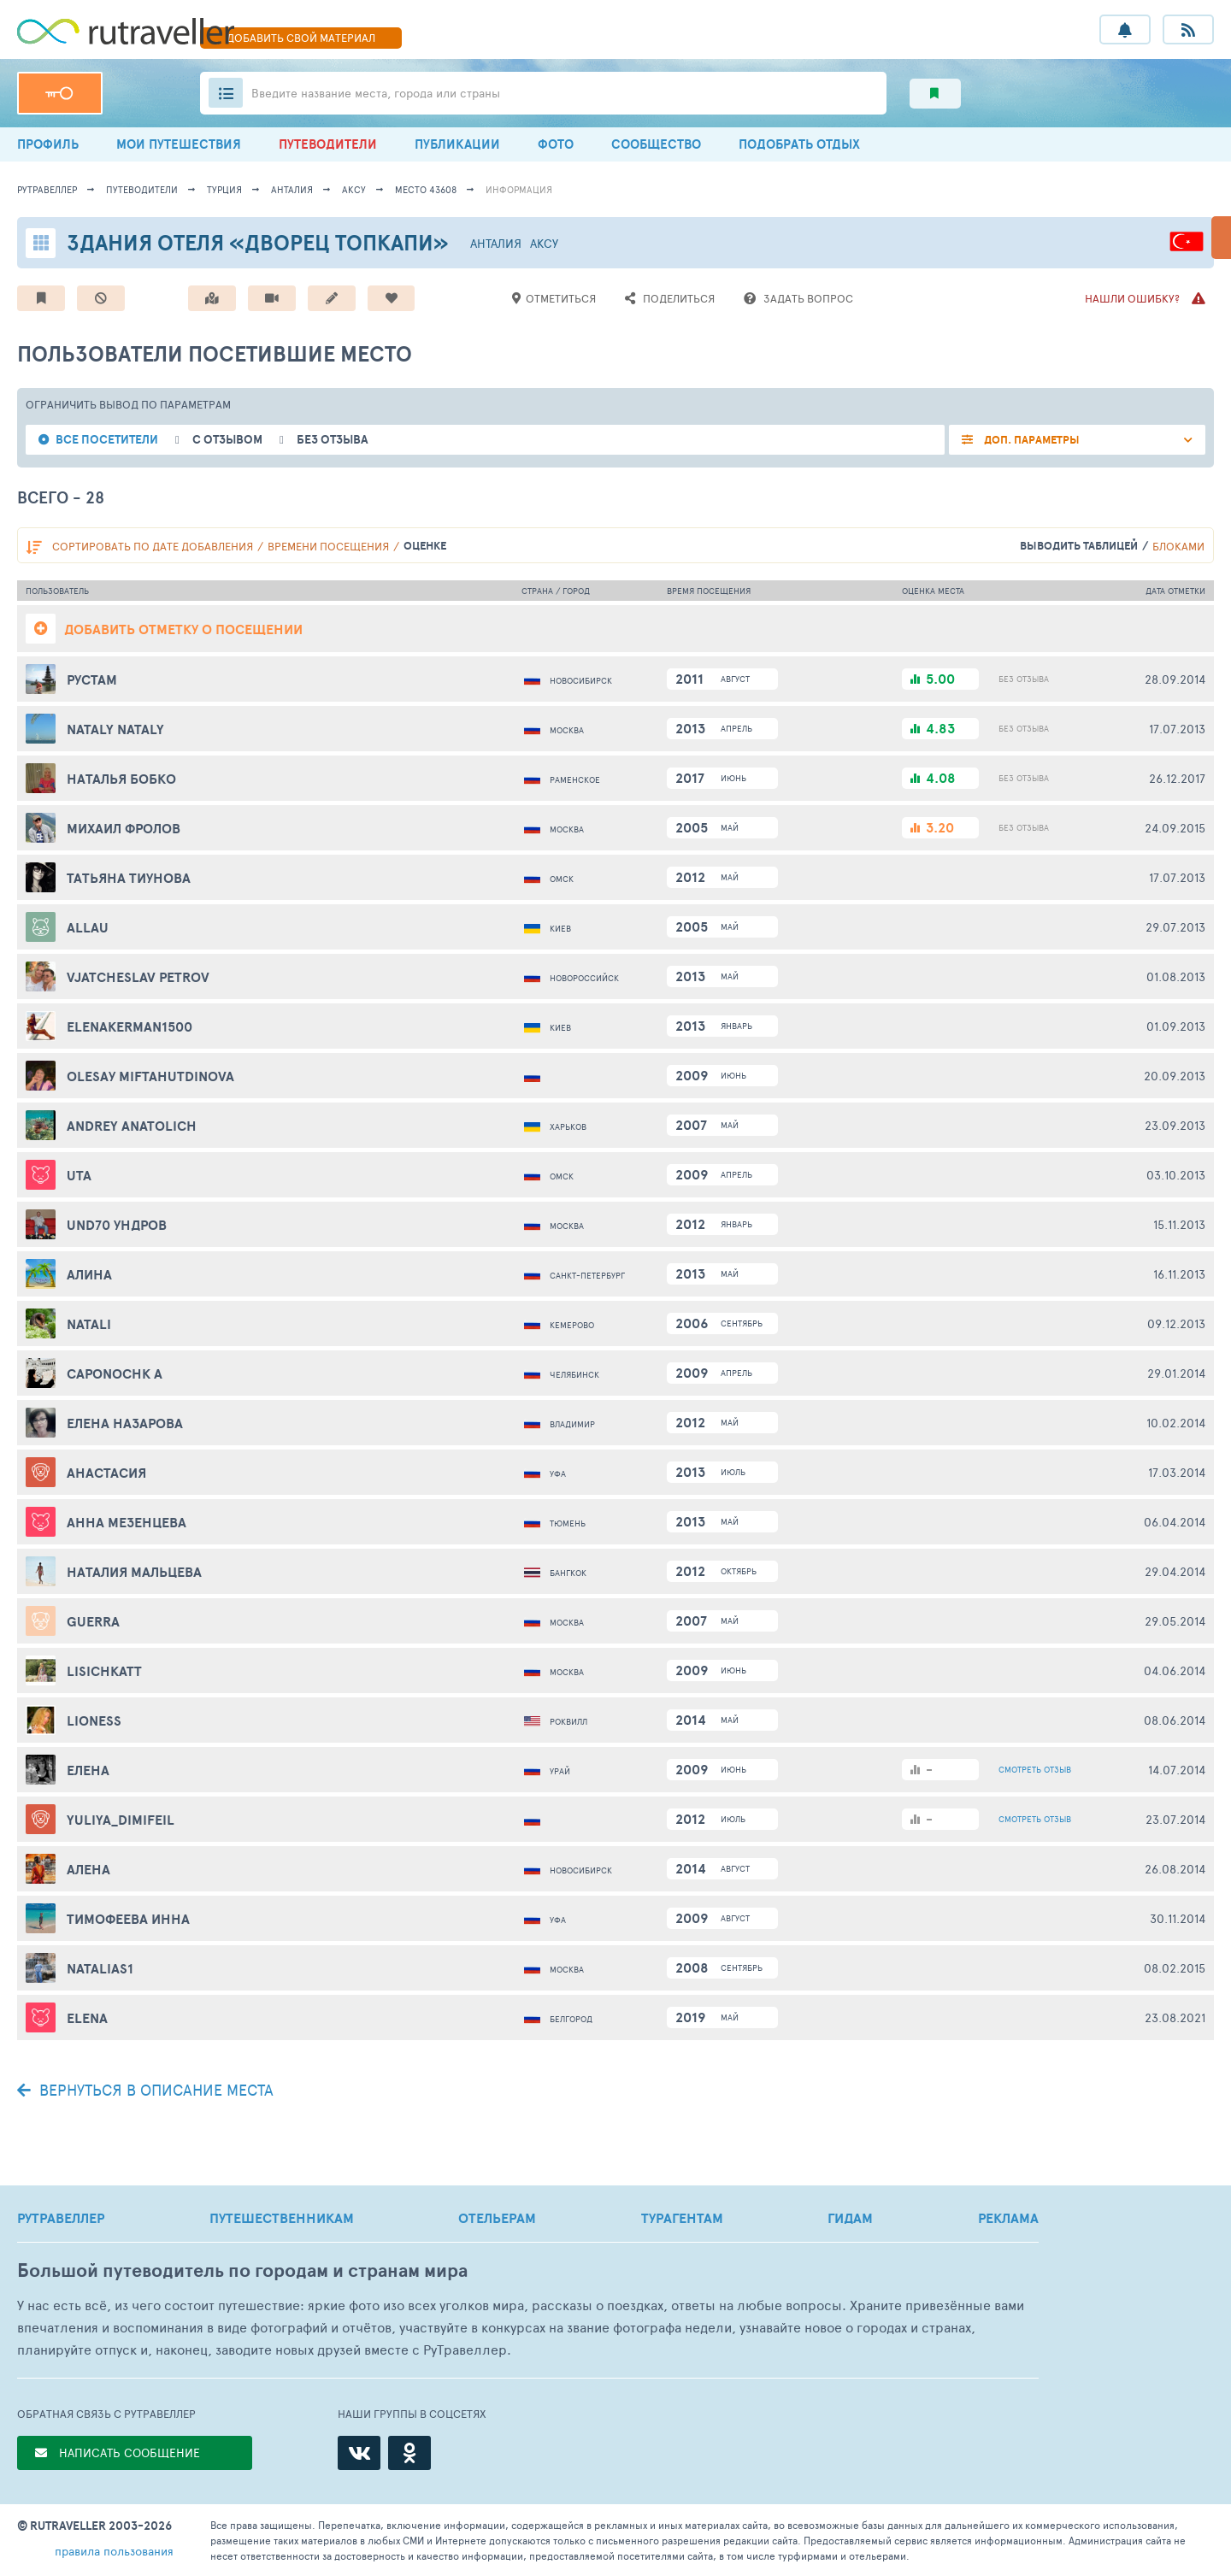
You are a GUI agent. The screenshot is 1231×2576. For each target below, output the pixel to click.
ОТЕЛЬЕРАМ (497, 2218)
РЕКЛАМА (1008, 2218)
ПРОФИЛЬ (48, 144)
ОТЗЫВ (1034, 1769)
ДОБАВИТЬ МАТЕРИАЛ (301, 37)
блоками (1178, 546)
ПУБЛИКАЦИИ (457, 144)
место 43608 (425, 189)
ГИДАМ (850, 2218)
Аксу (354, 189)
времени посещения (328, 546)
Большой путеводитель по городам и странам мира (242, 2270)
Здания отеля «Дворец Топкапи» (258, 242)
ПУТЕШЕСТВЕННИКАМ (281, 2218)
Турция (224, 189)
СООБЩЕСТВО (656, 144)
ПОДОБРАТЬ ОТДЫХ (799, 144)
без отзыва (332, 439)
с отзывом (227, 439)
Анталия (292, 189)
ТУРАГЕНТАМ (682, 2218)
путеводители (142, 189)
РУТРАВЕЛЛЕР (60, 2218)
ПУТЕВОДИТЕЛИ (328, 144)
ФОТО (556, 144)
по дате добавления (152, 546)
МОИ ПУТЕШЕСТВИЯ (178, 144)
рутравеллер (47, 189)
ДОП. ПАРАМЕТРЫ (1030, 440)
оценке (424, 546)
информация (519, 189)
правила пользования (114, 2551)
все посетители (107, 439)
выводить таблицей (1079, 546)
